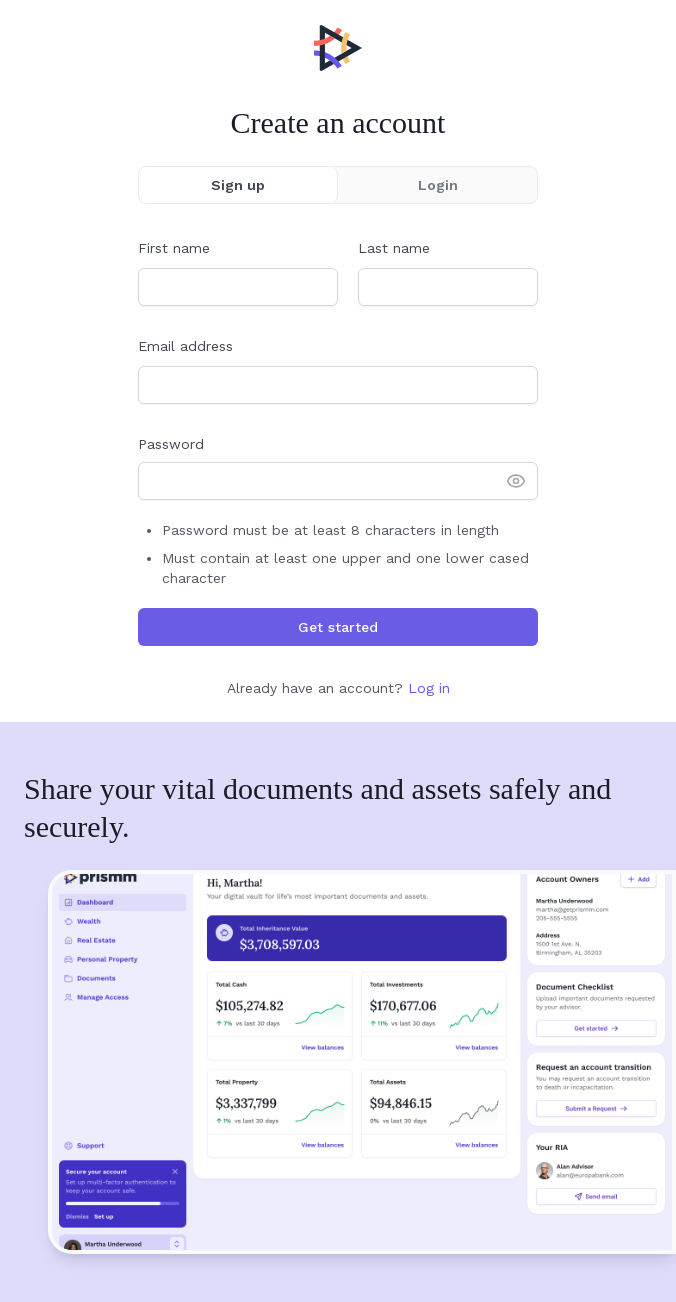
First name (174, 248)
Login (438, 185)
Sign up (238, 185)
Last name (394, 248)
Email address (185, 346)
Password (171, 444)
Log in (429, 688)
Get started (338, 627)
